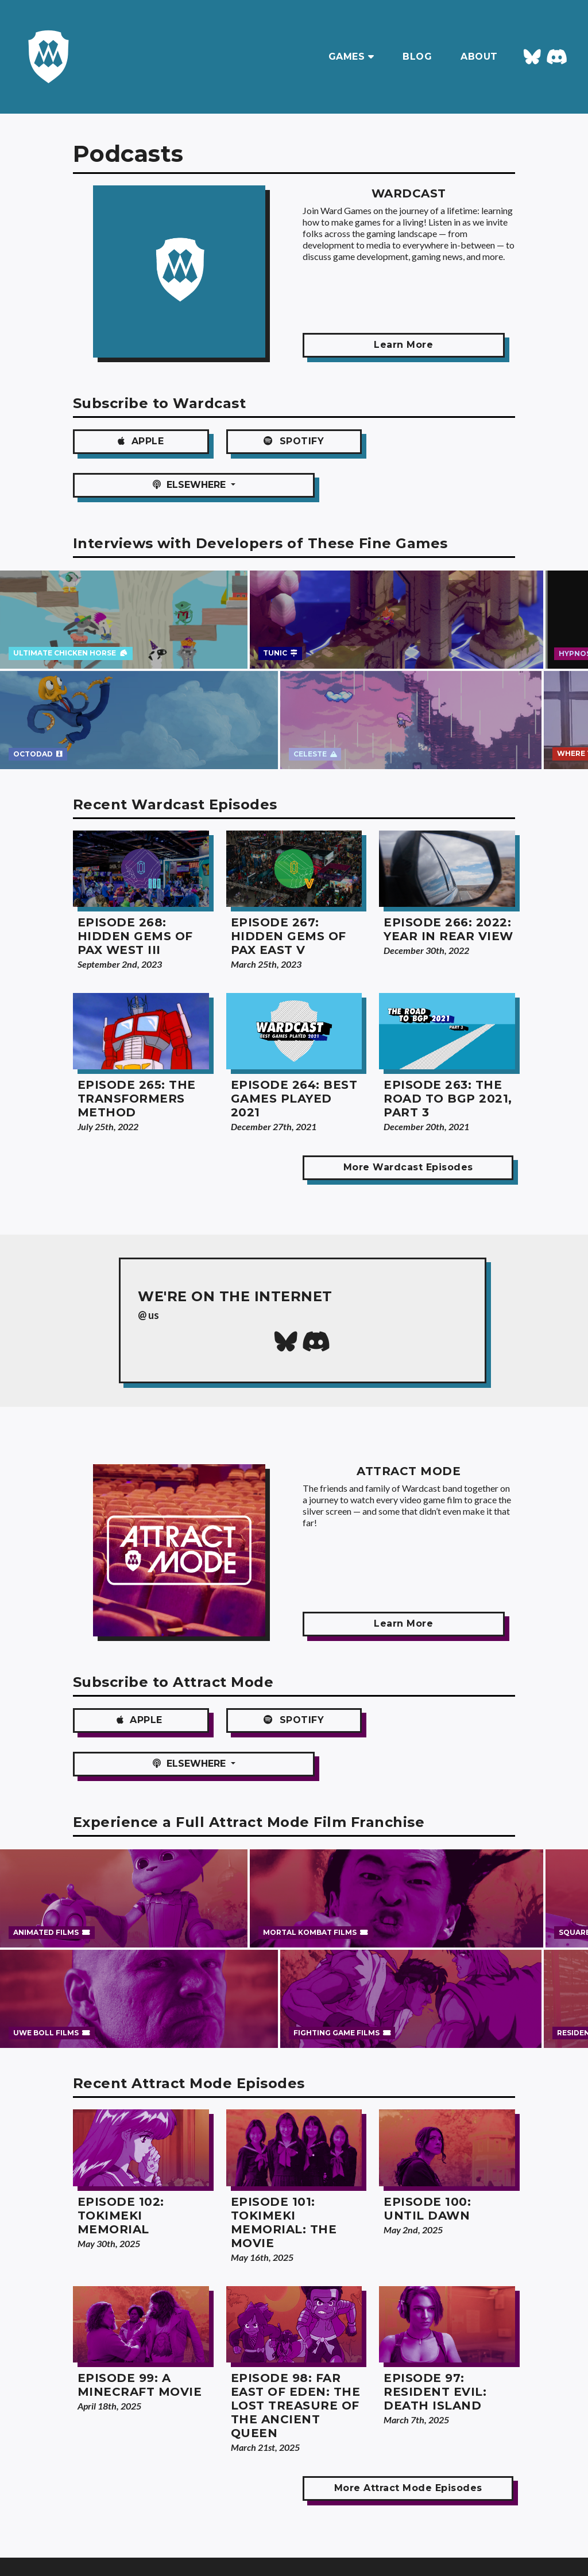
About (185, 2512)
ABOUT (479, 56)
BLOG (417, 56)
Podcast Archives (75, 2546)
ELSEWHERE (444, 441)
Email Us (189, 2529)
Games (55, 2512)
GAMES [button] (351, 56)
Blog (50, 2529)
